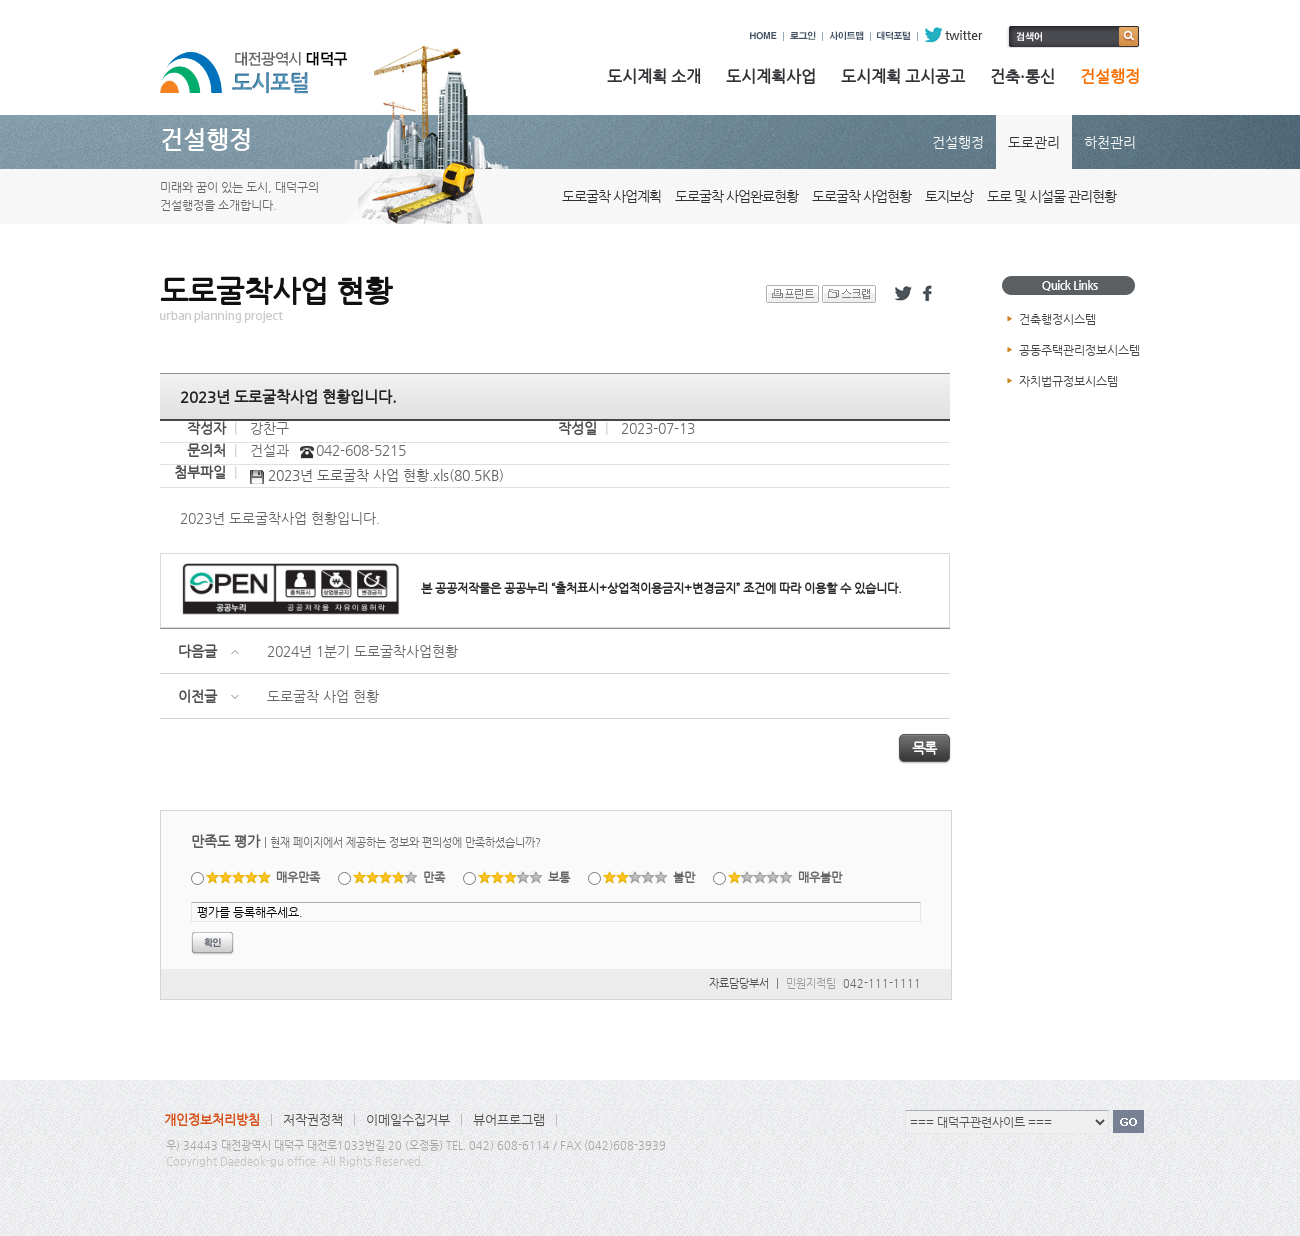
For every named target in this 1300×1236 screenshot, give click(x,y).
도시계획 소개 (654, 76)
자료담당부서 (739, 983)
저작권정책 (313, 1119)
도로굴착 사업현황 (861, 196)
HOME (763, 35)
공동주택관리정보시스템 (1079, 350)
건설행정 (1110, 76)
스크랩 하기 (849, 294)
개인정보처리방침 (212, 1119)
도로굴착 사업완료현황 (736, 196)
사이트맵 (846, 35)
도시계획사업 (771, 76)
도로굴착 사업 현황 (323, 696)
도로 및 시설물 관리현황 (1051, 196)
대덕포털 (894, 35)
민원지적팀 (811, 983)
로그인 (803, 35)
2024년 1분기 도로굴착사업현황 (362, 651)
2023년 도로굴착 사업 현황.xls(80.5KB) (377, 476)
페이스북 (931, 294)
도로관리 (1034, 142)
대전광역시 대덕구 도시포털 (270, 63)
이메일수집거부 (408, 1119)
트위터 (903, 294)
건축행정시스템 (1057, 319)
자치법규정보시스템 (1068, 381)
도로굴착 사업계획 (611, 196)
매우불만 (785, 877)
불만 (649, 877)
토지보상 (949, 196)
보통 (524, 877)
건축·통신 (1022, 76)
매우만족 (263, 877)
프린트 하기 (792, 294)
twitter (953, 35)
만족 (399, 877)
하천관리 (1110, 142)
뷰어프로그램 (509, 1119)
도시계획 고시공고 (903, 76)
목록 (924, 748)
